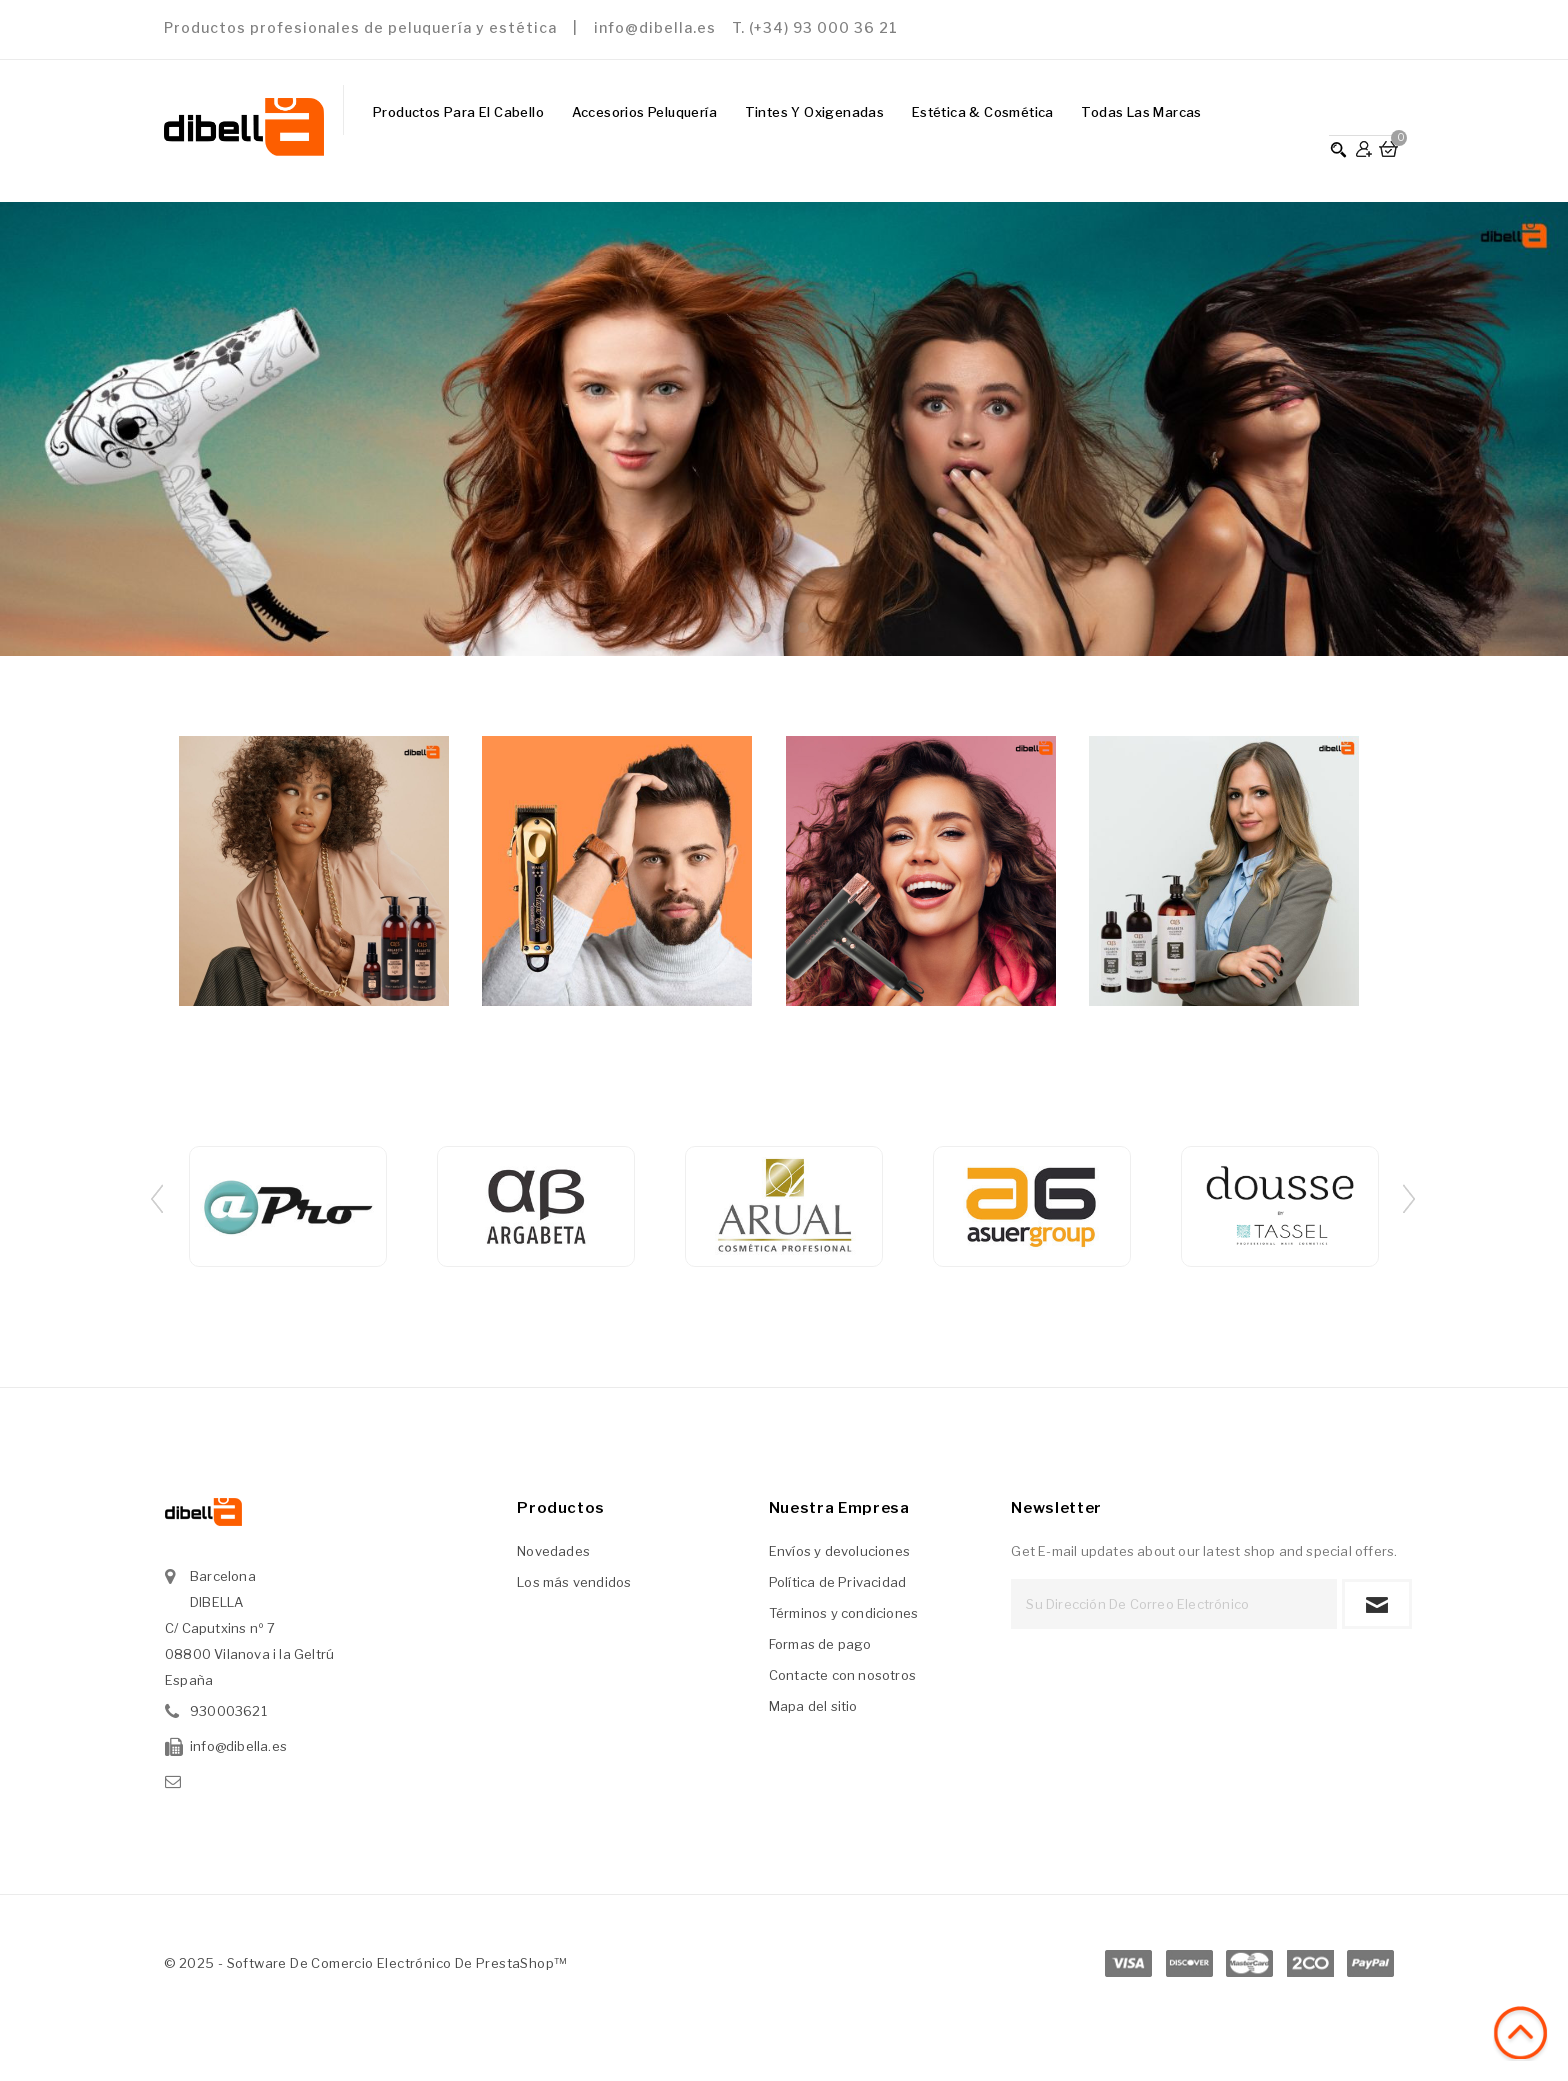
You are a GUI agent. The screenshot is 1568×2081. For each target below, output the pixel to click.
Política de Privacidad (837, 1582)
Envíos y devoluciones (839, 1551)
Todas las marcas (1141, 112)
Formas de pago (820, 1644)
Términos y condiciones (843, 1613)
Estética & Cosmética (983, 112)
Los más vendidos (574, 1582)
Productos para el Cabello (458, 112)
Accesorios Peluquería (644, 112)
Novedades (553, 1551)
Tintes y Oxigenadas (815, 112)
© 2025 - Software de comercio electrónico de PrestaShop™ (365, 1963)
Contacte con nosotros (842, 1675)
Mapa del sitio (813, 1706)
